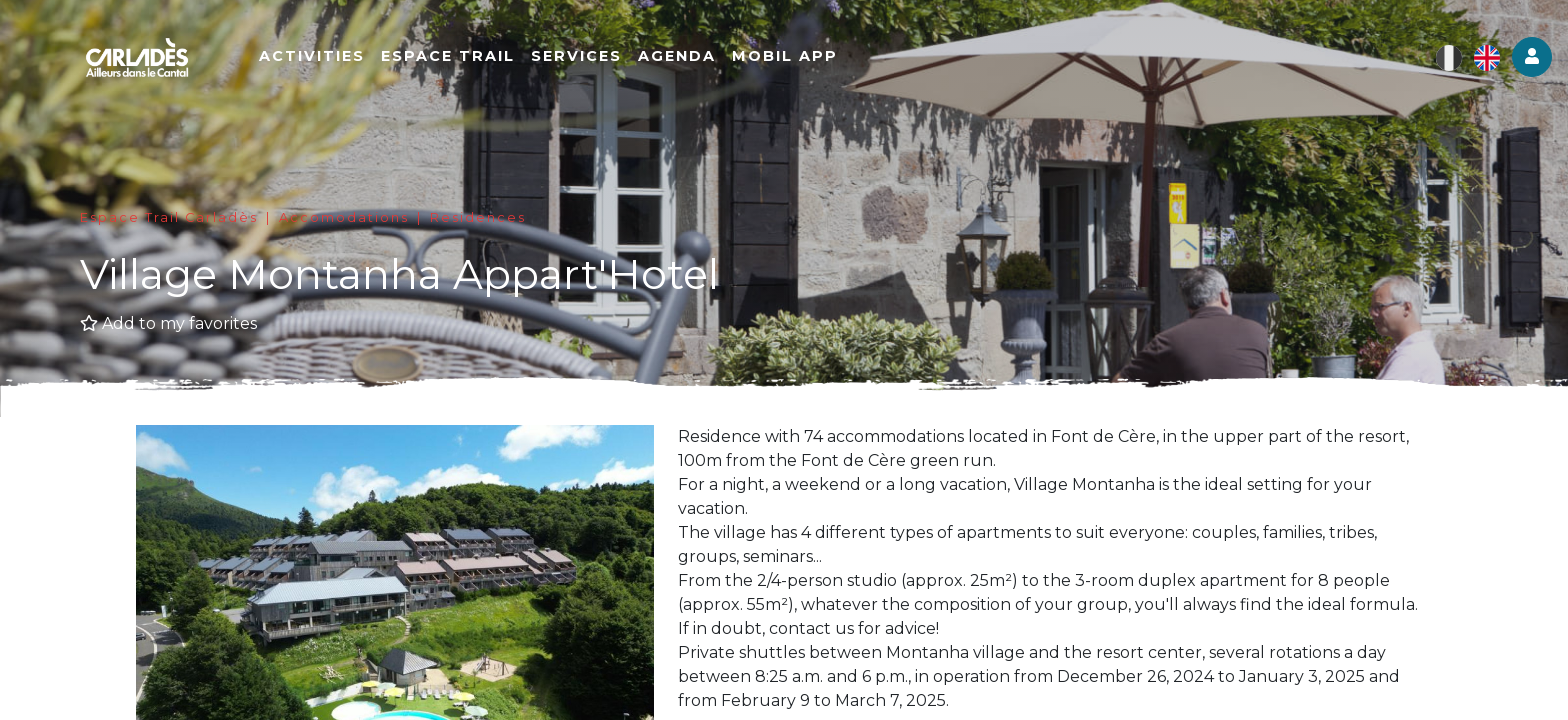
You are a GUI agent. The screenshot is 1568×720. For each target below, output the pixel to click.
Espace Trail (453, 57)
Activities (317, 57)
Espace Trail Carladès (169, 217)
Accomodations (344, 217)
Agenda (682, 57)
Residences (478, 217)
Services (581, 57)
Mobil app (790, 57)
